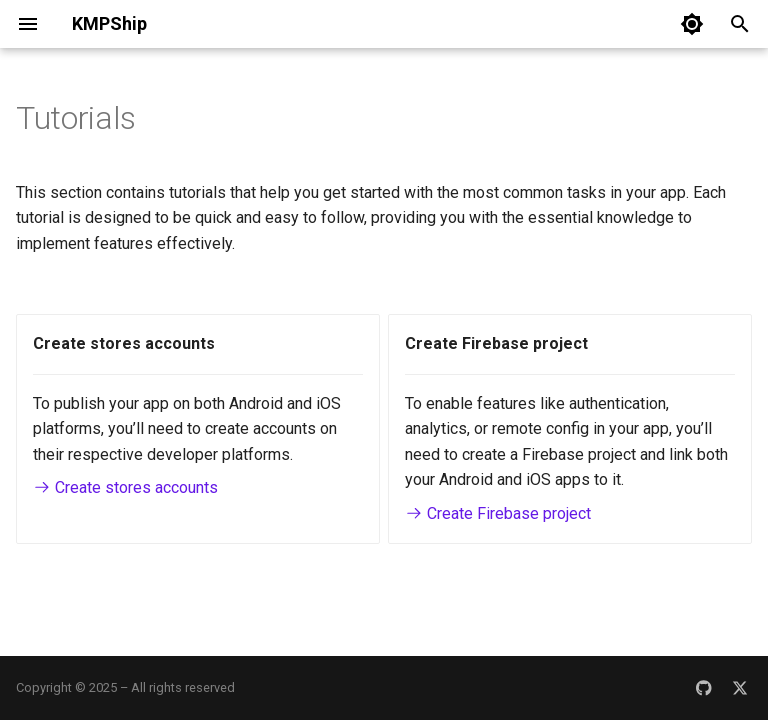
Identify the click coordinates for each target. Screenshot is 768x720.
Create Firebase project (498, 513)
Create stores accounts (125, 487)
